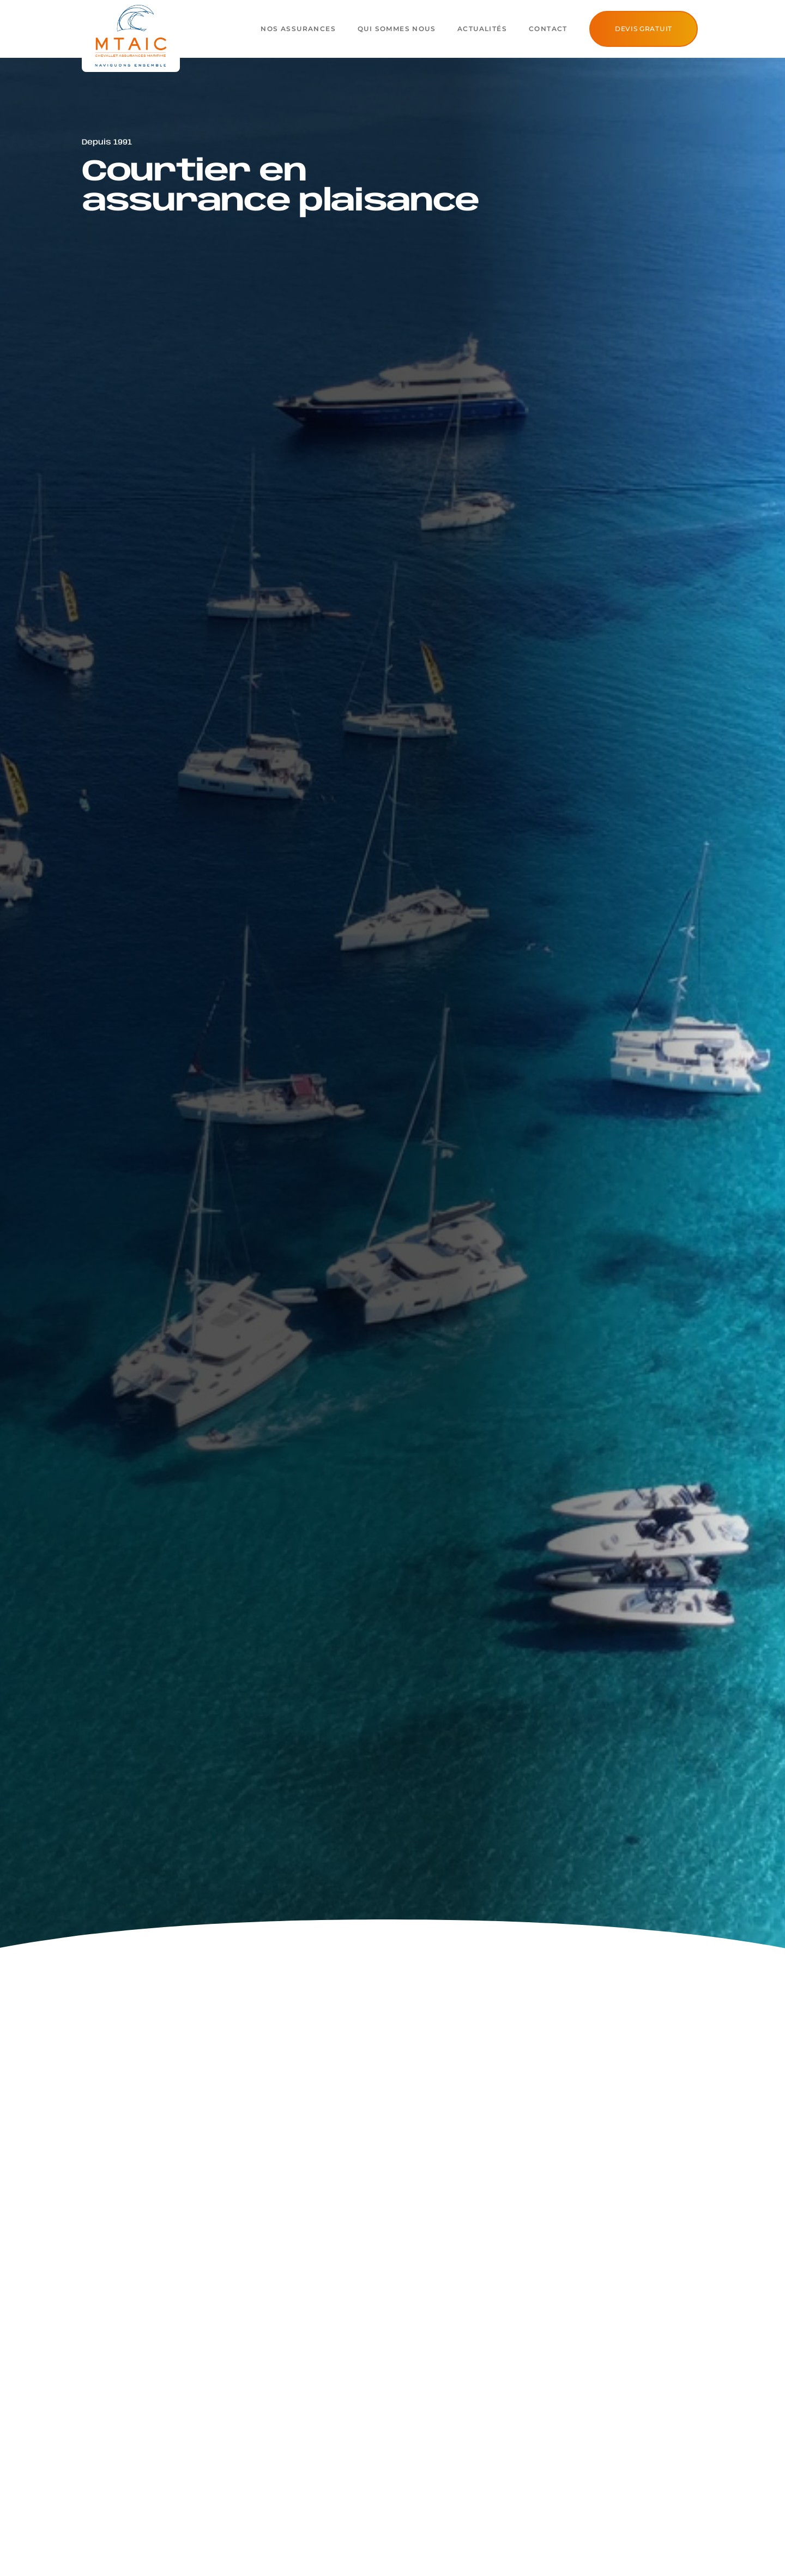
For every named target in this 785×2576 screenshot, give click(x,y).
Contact (548, 29)
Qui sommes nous (397, 29)
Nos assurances (298, 29)
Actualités (482, 29)
